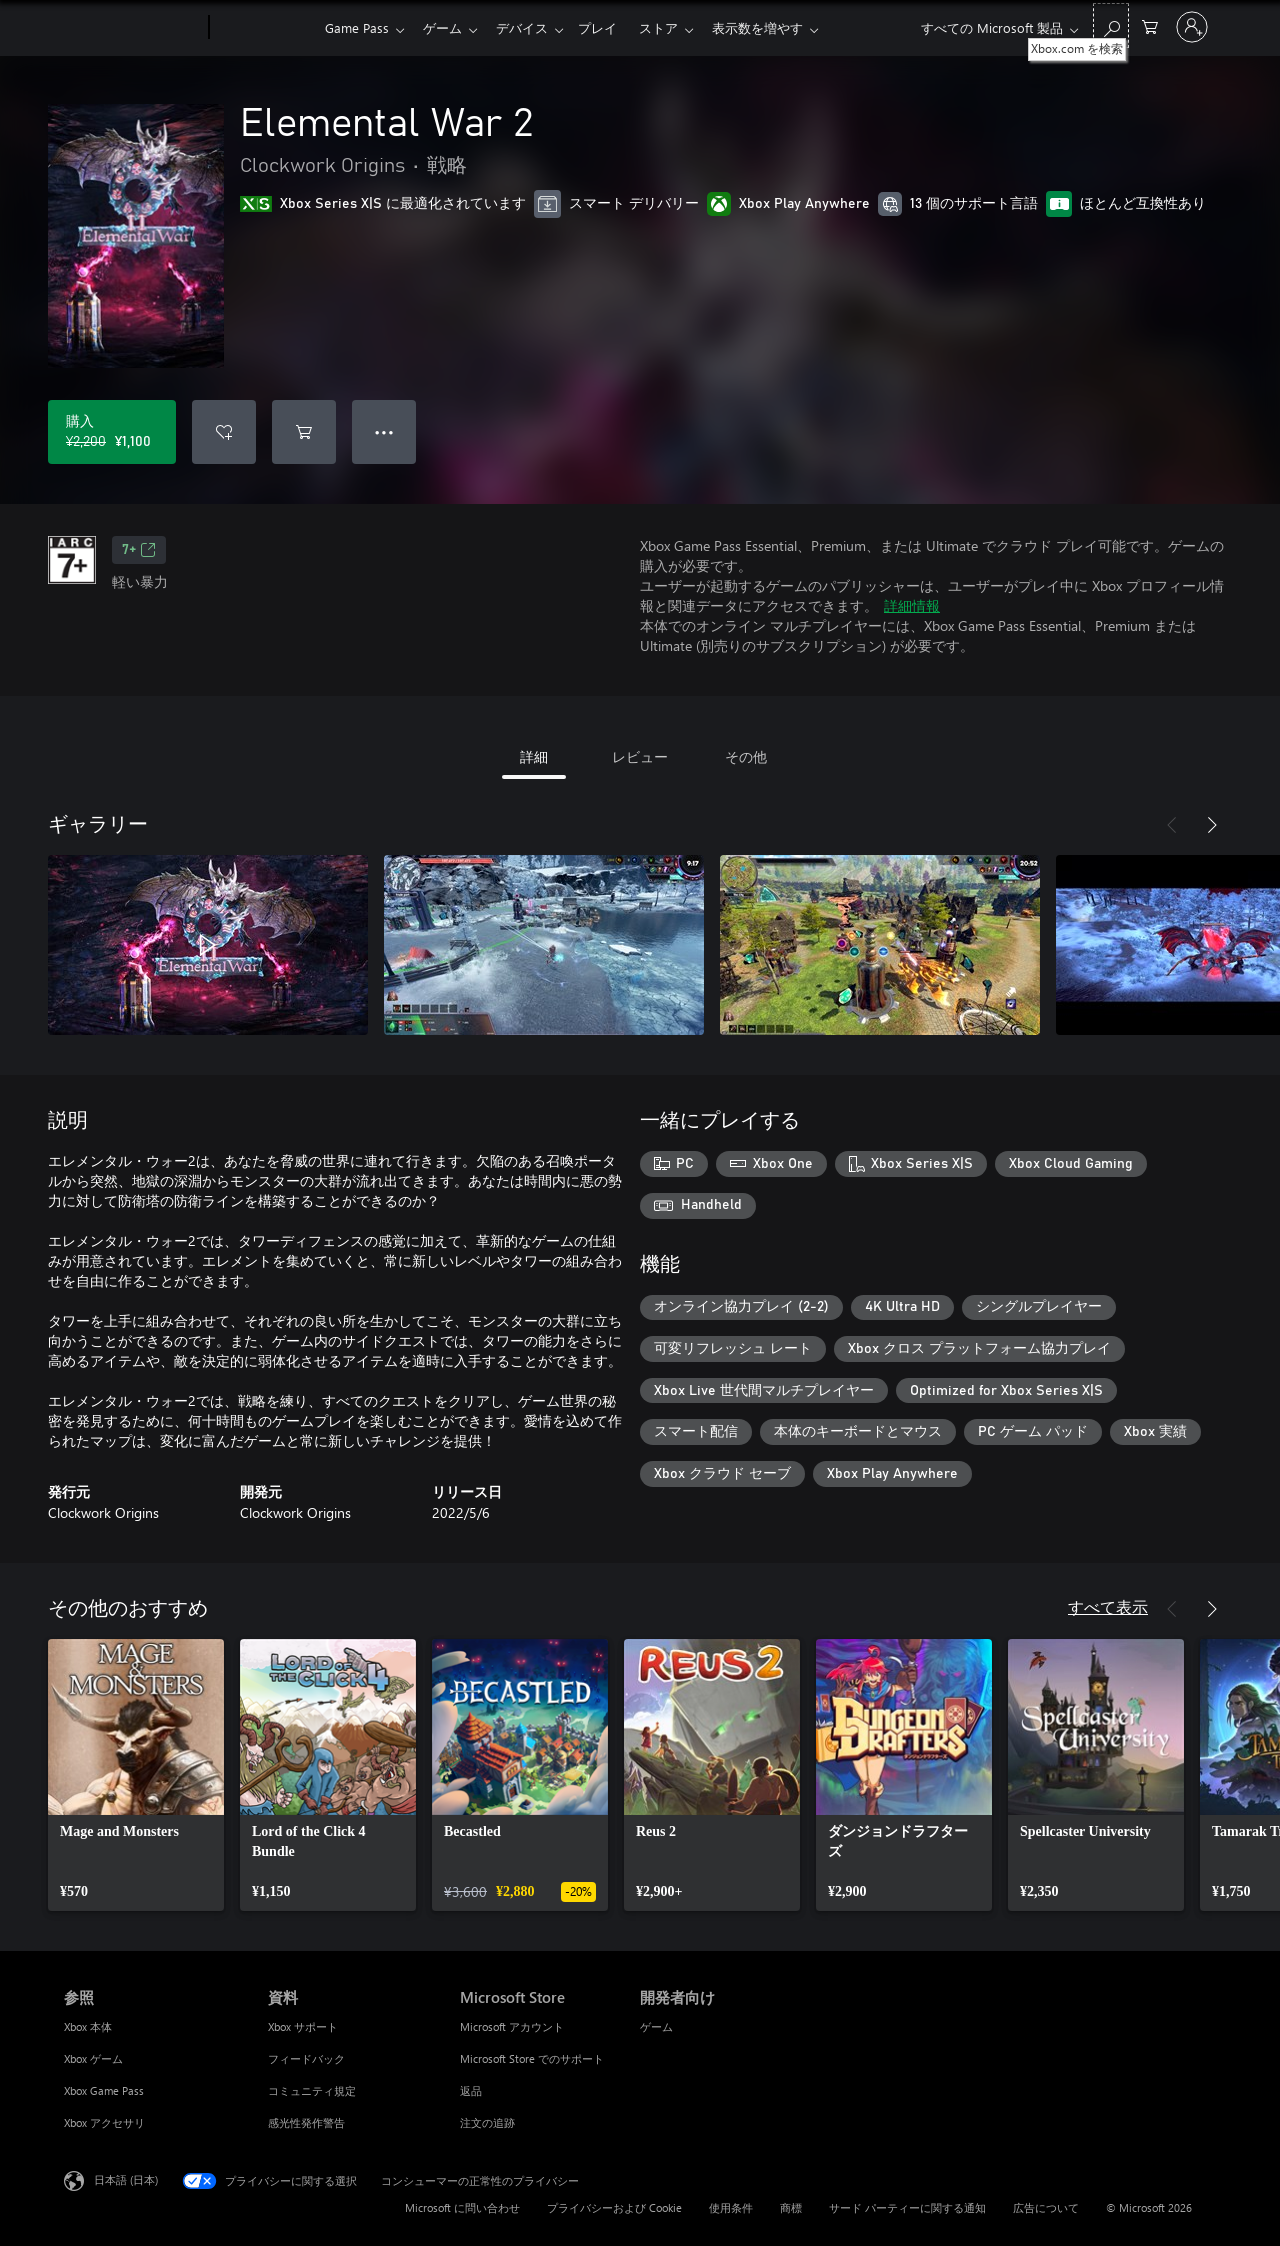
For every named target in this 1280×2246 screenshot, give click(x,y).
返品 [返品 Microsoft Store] (471, 2090)
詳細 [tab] (534, 756)
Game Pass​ (357, 27)
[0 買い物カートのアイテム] (1150, 25)
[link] (136, 1775)
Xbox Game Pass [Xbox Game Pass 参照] (104, 2090)
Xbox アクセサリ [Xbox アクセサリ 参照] (104, 2122)
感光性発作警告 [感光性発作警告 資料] (306, 2122)
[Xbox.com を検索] (1111, 25)
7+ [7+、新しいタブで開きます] (139, 550)
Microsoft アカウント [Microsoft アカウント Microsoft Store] (512, 2026)
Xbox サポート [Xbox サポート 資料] (303, 2026)
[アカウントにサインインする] (1192, 27)
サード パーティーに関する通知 (907, 2207)
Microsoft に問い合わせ (462, 2207)
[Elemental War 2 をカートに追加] (304, 432)
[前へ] (1172, 825)
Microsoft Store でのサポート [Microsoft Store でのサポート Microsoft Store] (532, 2058)
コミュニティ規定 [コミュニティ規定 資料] (312, 2090)
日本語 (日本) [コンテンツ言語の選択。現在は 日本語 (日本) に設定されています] (126, 2179)
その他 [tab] (746, 756)
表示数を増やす (777, 27)
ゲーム (446, 27)
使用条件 (731, 2207)
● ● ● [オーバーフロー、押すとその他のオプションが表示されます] (384, 431)
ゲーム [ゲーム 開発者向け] (656, 2026)
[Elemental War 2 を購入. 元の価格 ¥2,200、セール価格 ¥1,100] (112, 432)
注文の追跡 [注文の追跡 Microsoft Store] (487, 2122)
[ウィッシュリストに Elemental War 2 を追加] (224, 432)
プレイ (609, 27)
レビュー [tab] (640, 756)
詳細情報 (912, 605)
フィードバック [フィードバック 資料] (306, 2058)
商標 (791, 2207)
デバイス (530, 27)
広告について (1046, 2207)
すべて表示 (1108, 1606)
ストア (674, 27)
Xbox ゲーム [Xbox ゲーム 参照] (93, 2058)
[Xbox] (264, 28)
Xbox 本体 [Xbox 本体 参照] (88, 2026)
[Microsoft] (132, 28)
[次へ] (1212, 825)
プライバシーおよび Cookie (614, 2207)
